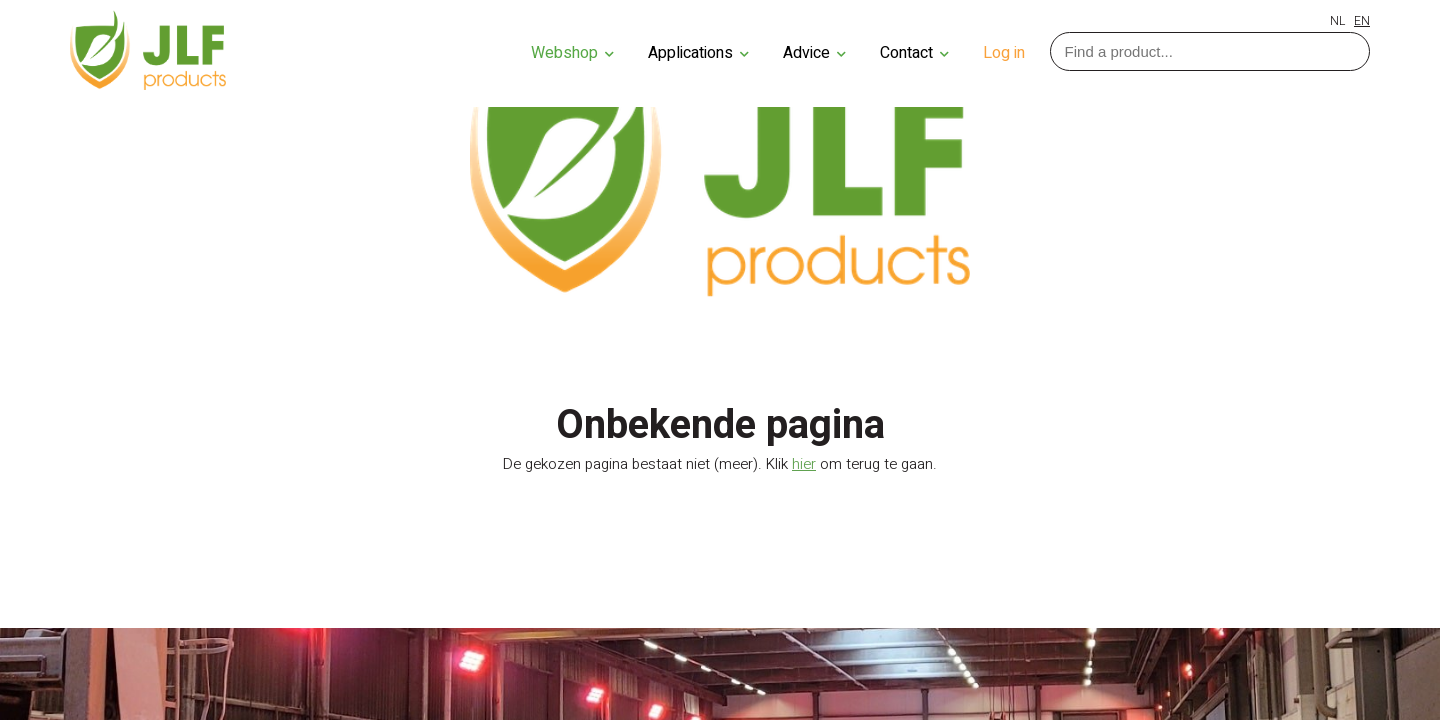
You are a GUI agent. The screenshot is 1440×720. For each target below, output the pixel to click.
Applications (698, 53)
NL (1337, 21)
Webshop (572, 53)
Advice (814, 53)
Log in (1004, 53)
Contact (914, 53)
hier (804, 464)
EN (1362, 21)
